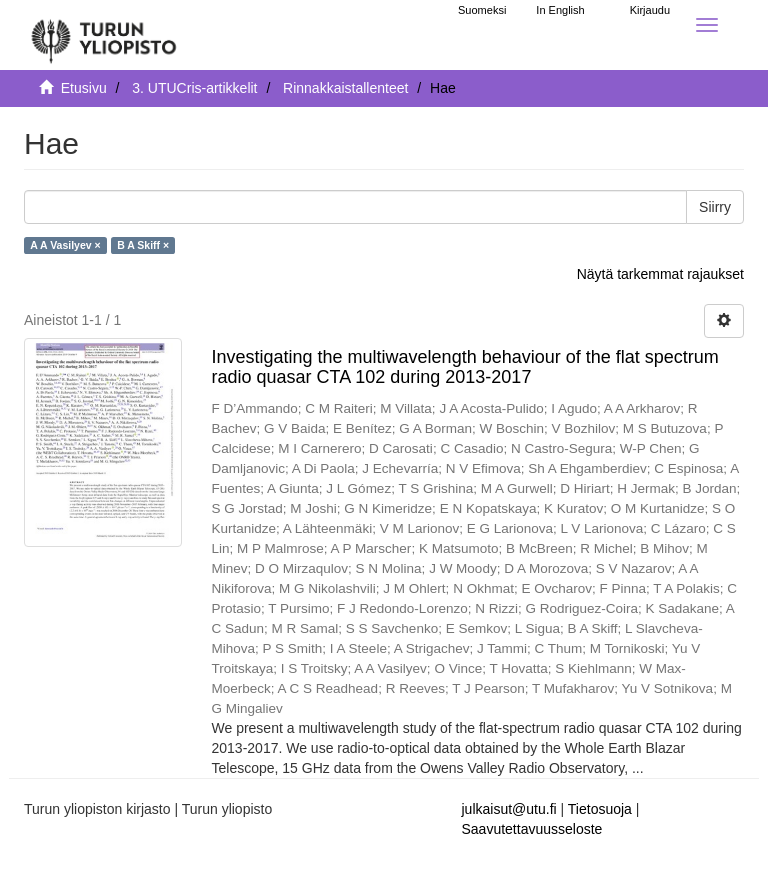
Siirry (715, 207)
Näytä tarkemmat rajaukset (660, 274)
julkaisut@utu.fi (509, 809)
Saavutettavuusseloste (532, 829)
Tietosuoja (600, 809)
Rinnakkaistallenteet (345, 88)
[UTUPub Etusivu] (104, 35)
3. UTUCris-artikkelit (194, 88)
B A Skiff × (143, 245)
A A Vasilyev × (65, 245)
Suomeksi (482, 10)
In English (560, 10)
